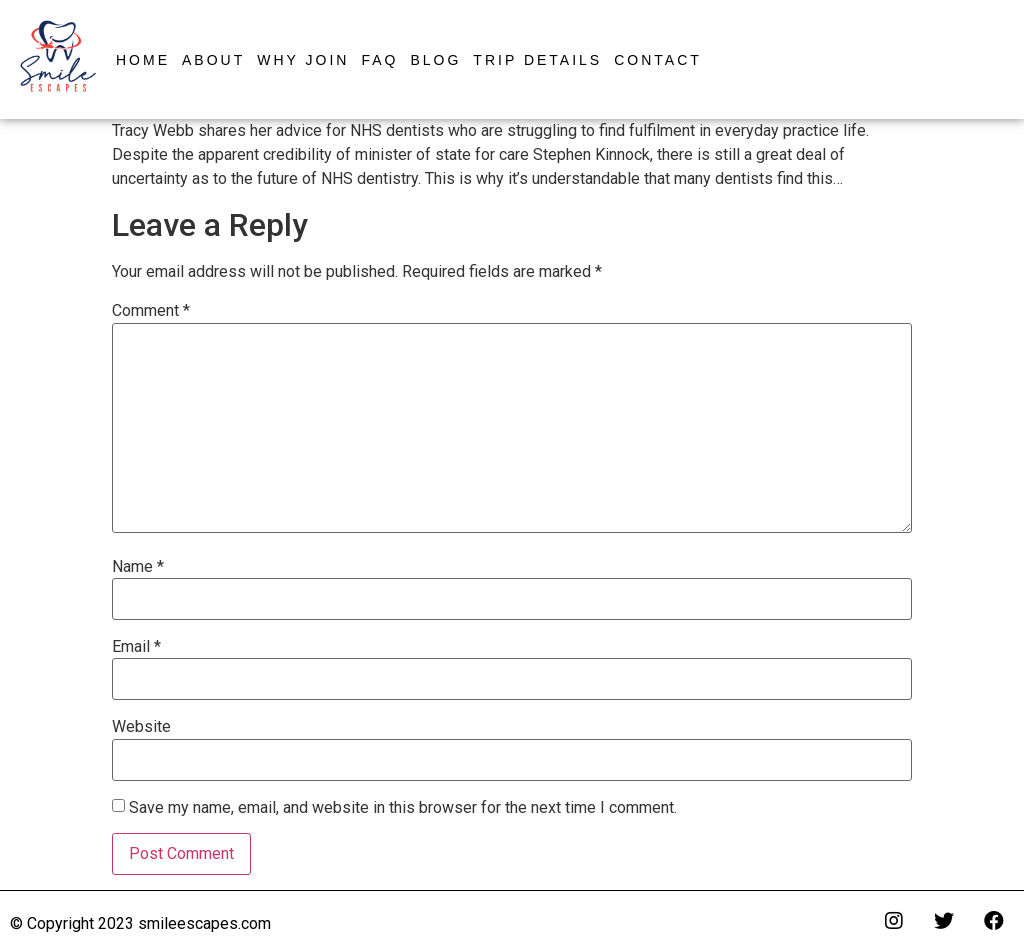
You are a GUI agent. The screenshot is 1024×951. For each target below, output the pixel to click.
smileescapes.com (204, 923)
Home (143, 60)
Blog (435, 60)
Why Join (303, 60)
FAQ (379, 60)
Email (136, 647)
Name (138, 567)
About (213, 60)
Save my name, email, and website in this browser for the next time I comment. (403, 808)
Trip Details (537, 60)
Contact (658, 60)
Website (141, 727)
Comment (151, 311)
